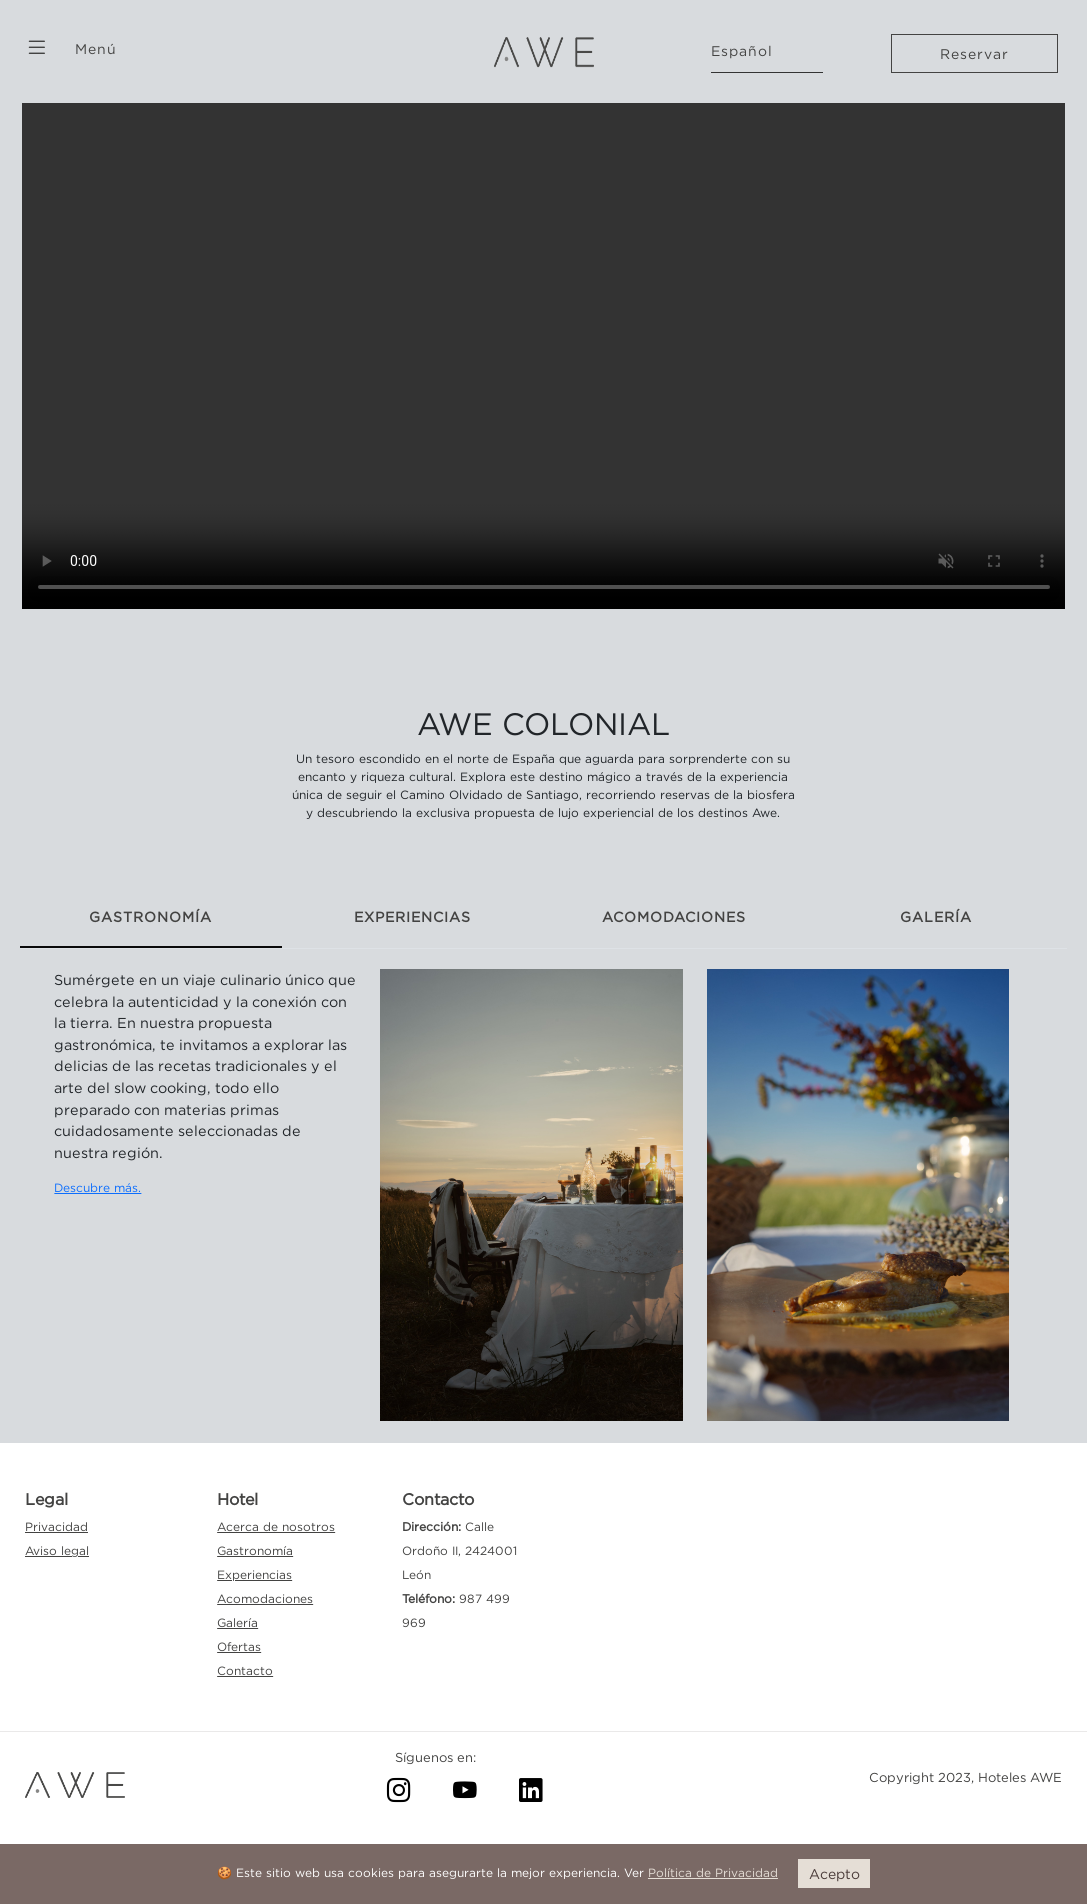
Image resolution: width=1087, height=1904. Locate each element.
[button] (37, 47)
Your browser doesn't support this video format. (544, 348)
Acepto (834, 1873)
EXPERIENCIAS (412, 916)
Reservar (974, 53)
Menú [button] (96, 48)
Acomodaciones (265, 1598)
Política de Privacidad (713, 1872)
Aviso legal (57, 1550)
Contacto (245, 1670)
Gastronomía (255, 1550)
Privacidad (56, 1526)
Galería (237, 1622)
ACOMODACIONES (674, 916)
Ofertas (239, 1646)
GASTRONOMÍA (150, 916)
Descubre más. (97, 1187)
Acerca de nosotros (276, 1526)
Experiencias (254, 1574)
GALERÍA (936, 916)
